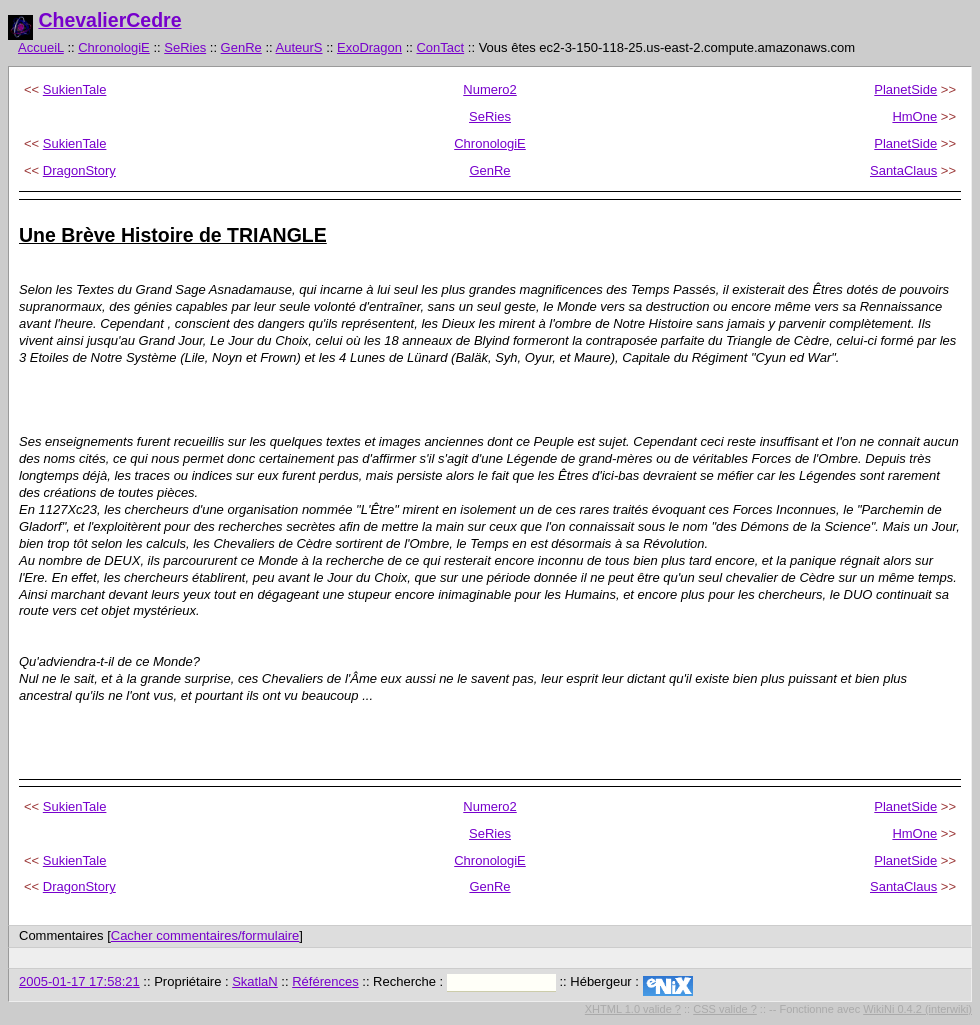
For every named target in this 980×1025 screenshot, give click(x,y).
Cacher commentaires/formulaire (205, 935)
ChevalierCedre (109, 20)
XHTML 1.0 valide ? (633, 1009)
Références (325, 981)
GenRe (241, 47)
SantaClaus (903, 170)
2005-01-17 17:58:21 (79, 981)
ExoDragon (369, 47)
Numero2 (489, 89)
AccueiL (41, 47)
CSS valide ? (725, 1009)
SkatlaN (255, 981)
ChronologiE (114, 47)
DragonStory (79, 170)
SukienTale (75, 89)
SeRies (185, 47)
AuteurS (299, 47)
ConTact (440, 47)
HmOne (914, 116)
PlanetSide (905, 89)
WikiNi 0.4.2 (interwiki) (917, 1009)
